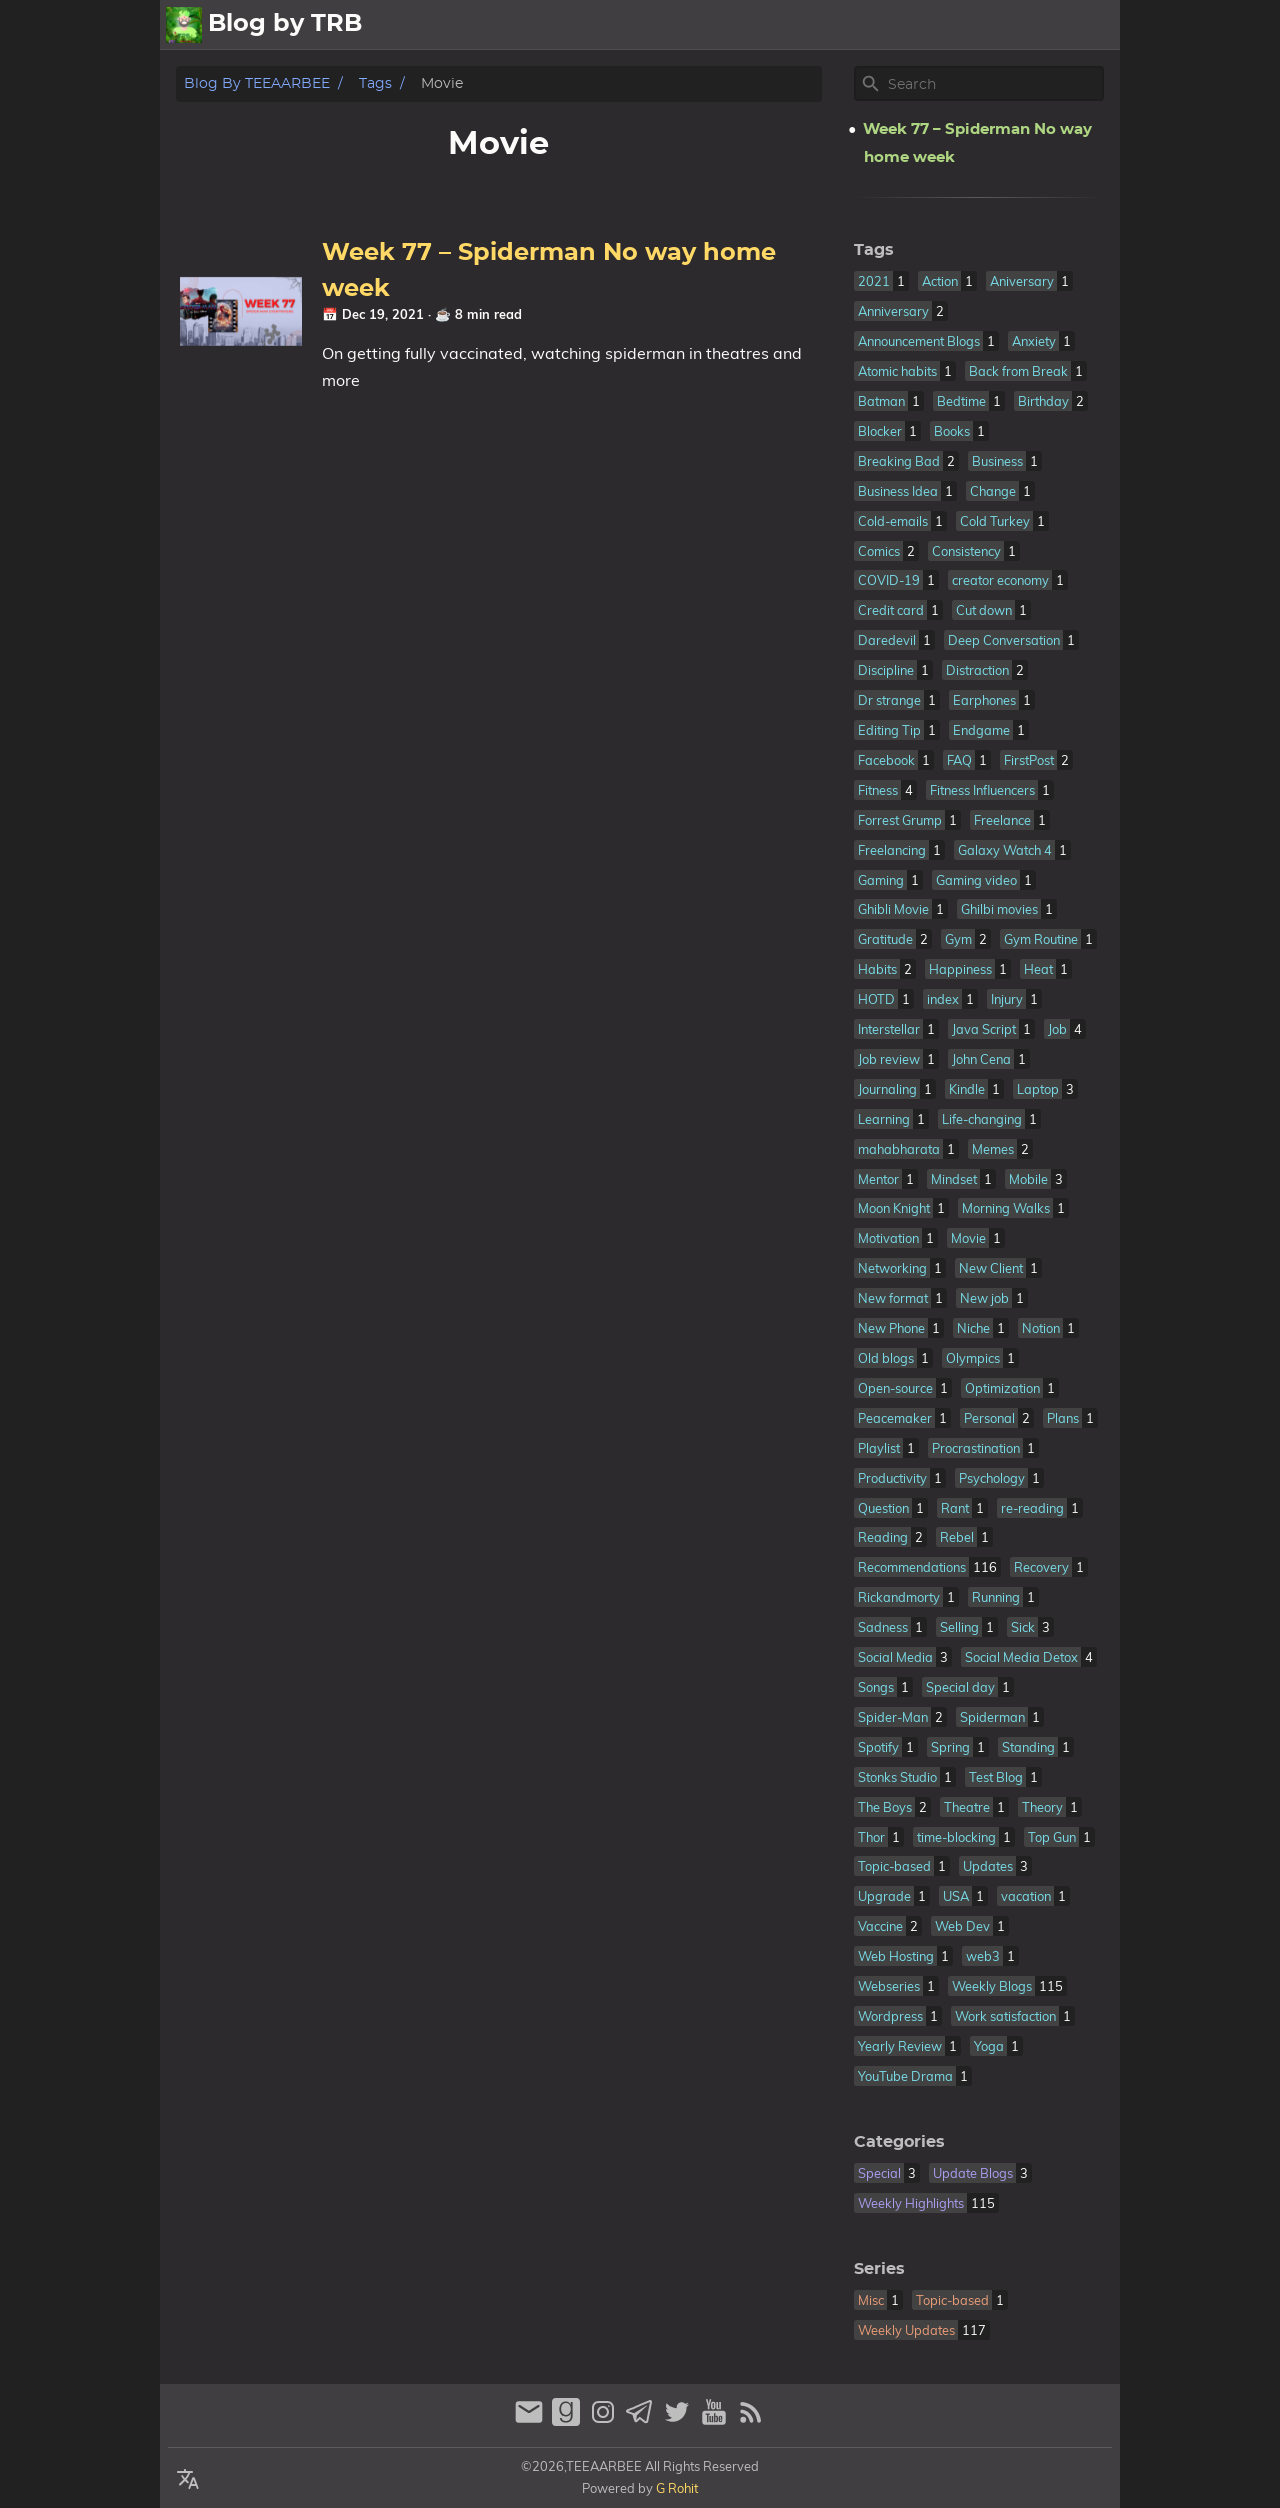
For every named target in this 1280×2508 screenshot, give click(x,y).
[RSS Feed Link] (751, 2420)
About (924, 25)
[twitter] (679, 2420)
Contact (1079, 25)
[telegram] (642, 2420)
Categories (899, 2142)
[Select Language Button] (188, 2480)
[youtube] (716, 2420)
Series (879, 2269)
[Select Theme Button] (776, 25)
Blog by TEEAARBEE (257, 83)
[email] (531, 2420)
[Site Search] (994, 84)
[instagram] (605, 2420)
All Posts (846, 25)
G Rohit (677, 2488)
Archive (998, 25)
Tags (375, 83)
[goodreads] (568, 2420)
